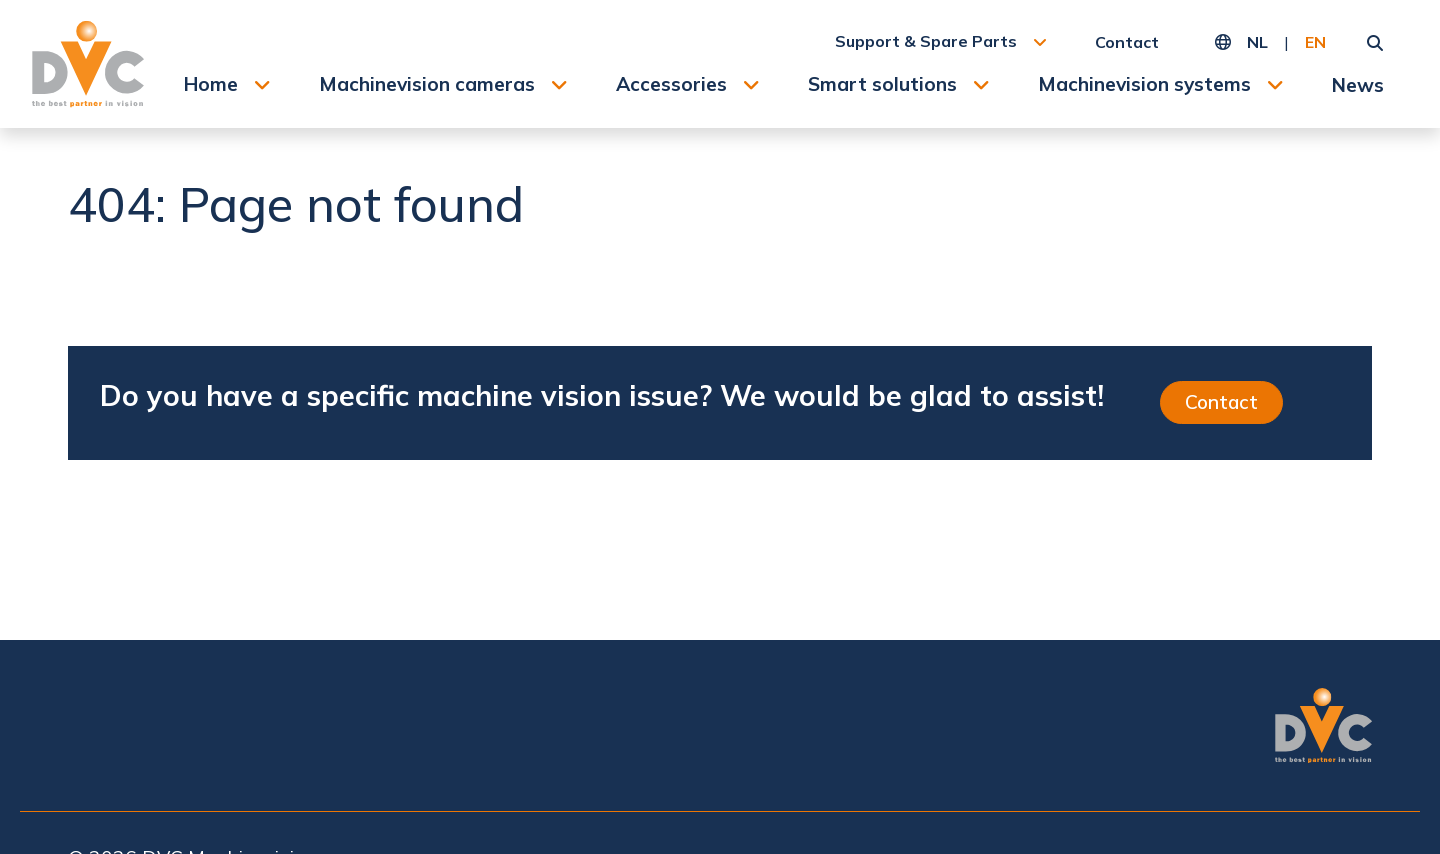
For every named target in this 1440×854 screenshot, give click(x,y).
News (1358, 85)
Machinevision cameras (427, 84)
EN (1315, 42)
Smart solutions (882, 84)
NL (1257, 42)
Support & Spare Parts (926, 41)
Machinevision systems (1144, 84)
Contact (1127, 42)
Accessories (671, 84)
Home (211, 84)
